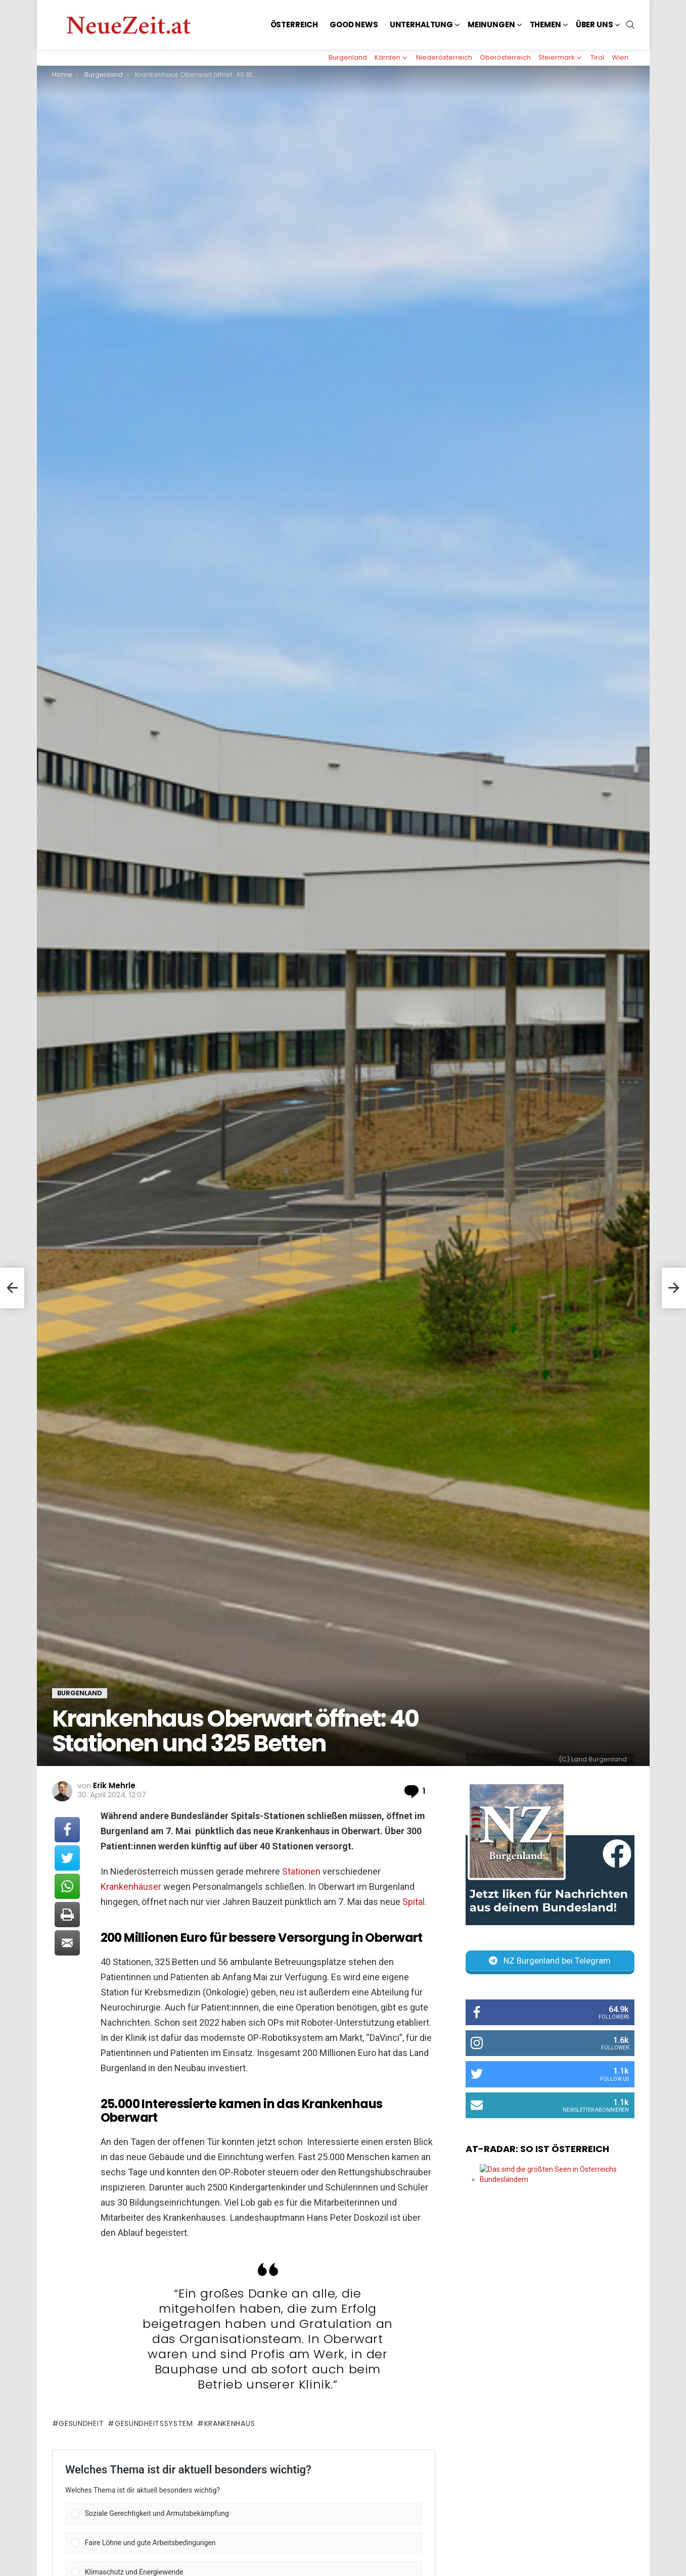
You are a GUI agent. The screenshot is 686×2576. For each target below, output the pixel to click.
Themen (545, 24)
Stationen (300, 1871)
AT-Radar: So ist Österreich (537, 2148)
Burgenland (348, 57)
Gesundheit (81, 2423)
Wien (620, 57)
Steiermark (556, 57)
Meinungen (491, 24)
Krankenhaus (229, 2423)
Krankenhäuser (131, 1886)
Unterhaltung (421, 24)
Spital (413, 1901)
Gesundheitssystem (154, 2423)
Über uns (594, 24)
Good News (354, 24)
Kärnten (387, 57)
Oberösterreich (505, 57)
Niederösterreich (444, 57)
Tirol (597, 57)
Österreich (294, 24)
